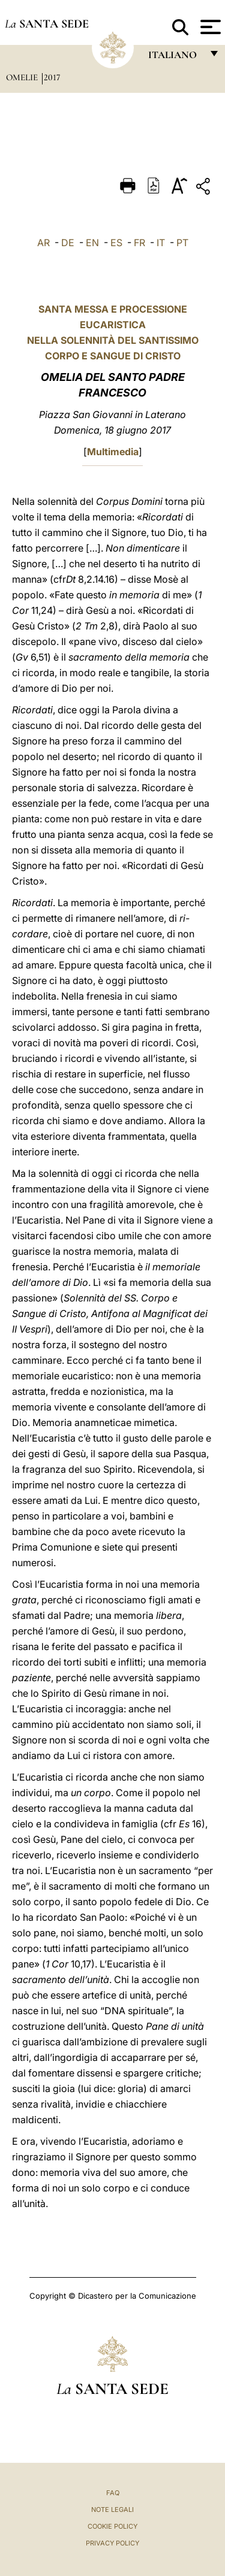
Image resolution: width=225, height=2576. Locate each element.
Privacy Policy (112, 2543)
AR (43, 243)
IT (161, 243)
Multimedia (113, 452)
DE (67, 243)
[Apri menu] (209, 27)
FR (139, 243)
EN (92, 243)
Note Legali (112, 2509)
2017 (52, 77)
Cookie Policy (112, 2526)
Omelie (23, 77)
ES (116, 243)
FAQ (112, 2493)
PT (182, 243)
